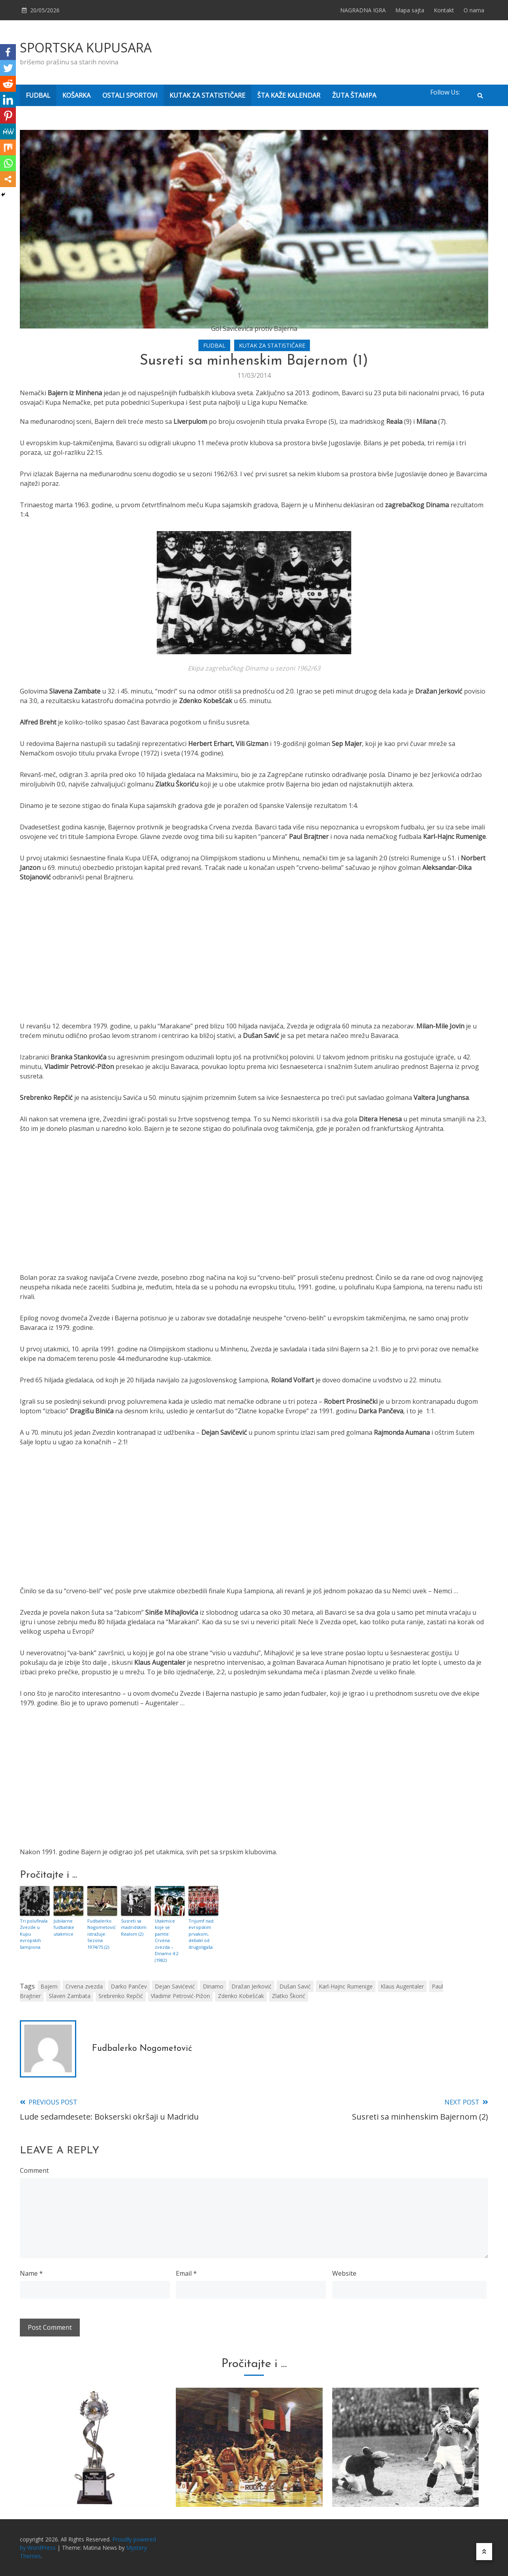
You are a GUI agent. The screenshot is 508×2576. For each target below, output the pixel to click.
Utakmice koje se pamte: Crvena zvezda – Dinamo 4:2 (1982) (167, 1940)
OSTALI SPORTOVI (130, 95)
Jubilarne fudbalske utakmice (64, 1927)
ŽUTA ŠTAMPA (354, 95)
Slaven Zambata (69, 1996)
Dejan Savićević (175, 1986)
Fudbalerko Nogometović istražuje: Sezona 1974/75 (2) (101, 1934)
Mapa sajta (409, 10)
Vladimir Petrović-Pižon (180, 1996)
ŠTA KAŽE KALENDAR (288, 95)
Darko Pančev (129, 1986)
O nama (474, 10)
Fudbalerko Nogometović (142, 2048)
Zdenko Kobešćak (241, 1996)
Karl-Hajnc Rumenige (346, 1986)
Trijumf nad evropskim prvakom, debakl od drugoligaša (201, 1934)
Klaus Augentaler (402, 1986)
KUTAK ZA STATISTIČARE (207, 95)
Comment (34, 2170)
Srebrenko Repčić (120, 1996)
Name (31, 2273)
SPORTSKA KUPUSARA (86, 47)
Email (186, 2273)
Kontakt (444, 10)
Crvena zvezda (84, 1986)
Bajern (49, 1986)
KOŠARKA (76, 95)
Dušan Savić (295, 1986)
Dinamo (213, 1986)
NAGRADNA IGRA (363, 10)
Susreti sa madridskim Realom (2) (133, 1927)
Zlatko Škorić (288, 1996)
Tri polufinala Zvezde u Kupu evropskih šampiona (34, 1934)
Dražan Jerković (251, 1986)
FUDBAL (38, 95)
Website (344, 2273)
